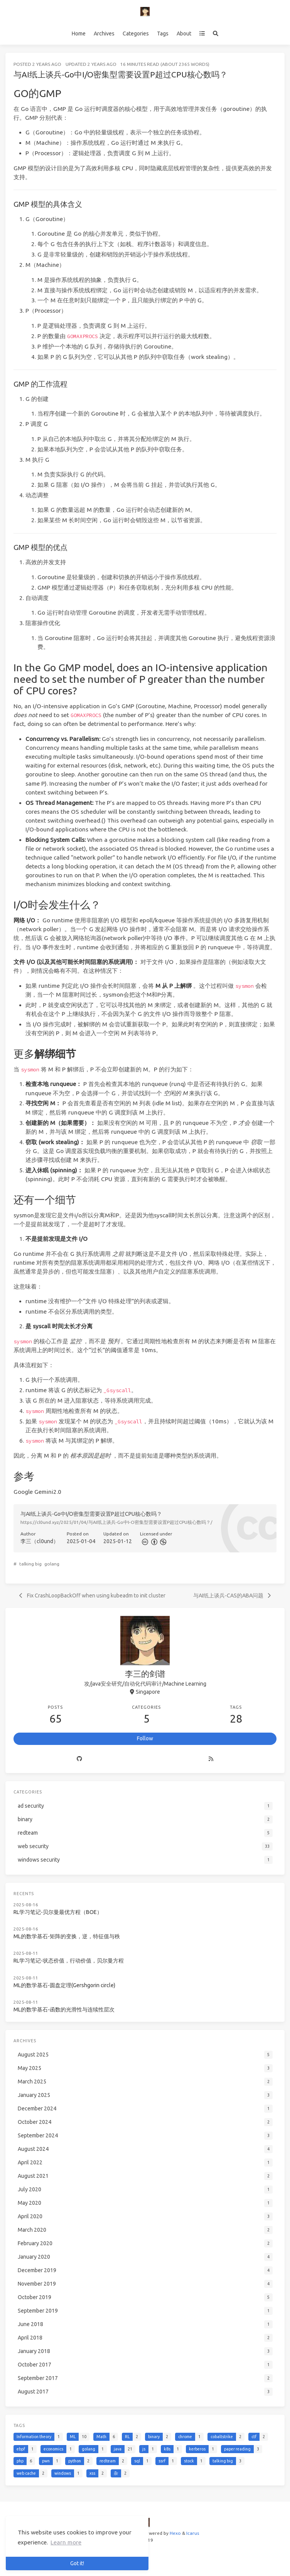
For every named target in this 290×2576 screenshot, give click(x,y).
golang (51, 1563)
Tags (163, 33)
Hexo (175, 2533)
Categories (136, 33)
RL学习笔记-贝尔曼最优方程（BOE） (57, 1912)
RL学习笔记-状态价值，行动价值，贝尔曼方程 (68, 1961)
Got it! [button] (77, 2563)
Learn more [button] (66, 2542)
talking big (30, 1563)
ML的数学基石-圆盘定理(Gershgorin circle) (64, 1985)
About (184, 33)
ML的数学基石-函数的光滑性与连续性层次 (64, 2009)
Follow (145, 1738)
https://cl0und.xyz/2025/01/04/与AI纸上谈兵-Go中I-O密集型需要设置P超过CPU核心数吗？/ (116, 1522)
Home (79, 33)
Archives (104, 33)
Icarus (192, 2533)
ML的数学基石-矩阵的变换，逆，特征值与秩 (66, 1936)
